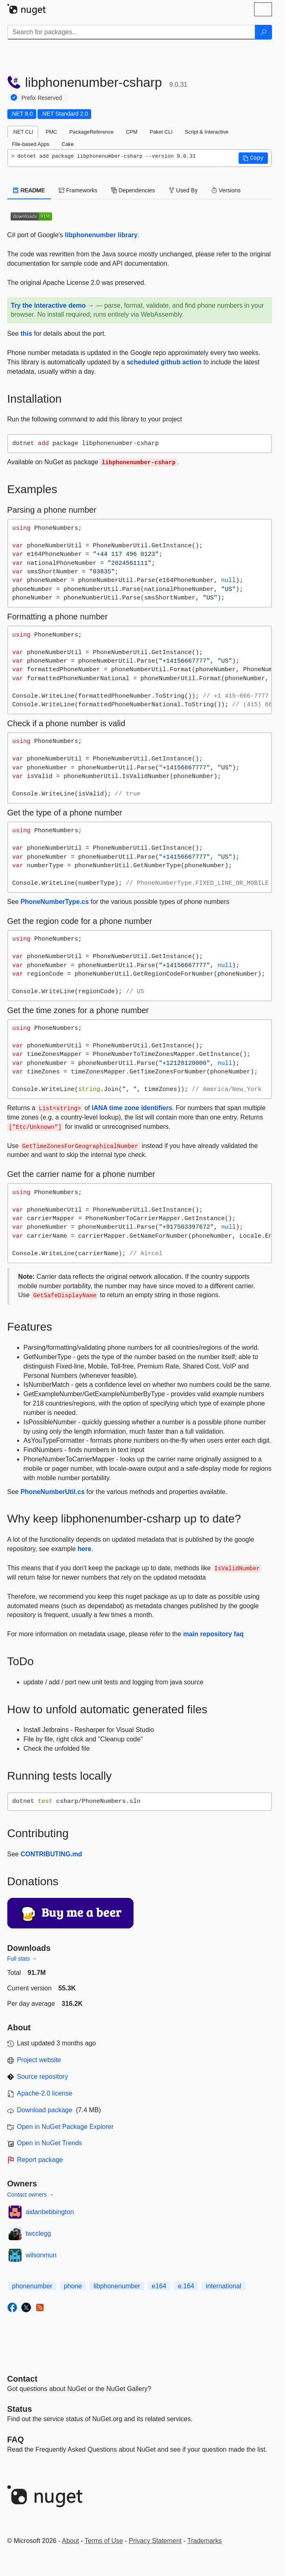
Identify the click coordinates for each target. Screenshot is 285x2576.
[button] (253, 158)
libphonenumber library (101, 234)
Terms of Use (104, 2540)
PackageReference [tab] (91, 132)
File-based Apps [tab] (31, 144)
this (26, 333)
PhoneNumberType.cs (54, 901)
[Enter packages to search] (131, 32)
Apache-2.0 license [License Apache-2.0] (44, 2093)
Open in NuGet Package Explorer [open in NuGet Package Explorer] (65, 2126)
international (223, 2286)
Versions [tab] (226, 190)
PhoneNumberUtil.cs (52, 1491)
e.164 (186, 2286)
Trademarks (204, 2540)
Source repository (42, 2076)
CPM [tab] (131, 132)
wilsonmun (41, 2255)
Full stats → (22, 1958)
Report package (40, 2159)
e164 (159, 2286)
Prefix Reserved (42, 98)
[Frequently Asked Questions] (15, 2439)
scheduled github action (164, 362)
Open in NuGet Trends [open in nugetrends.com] (49, 2143)
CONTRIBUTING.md (51, 1854)
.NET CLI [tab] (22, 132)
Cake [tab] (67, 144)
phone (73, 2286)
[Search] (263, 32)
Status (19, 2408)
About (70, 2540)
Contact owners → (30, 2194)
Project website (39, 2059)
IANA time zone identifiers (132, 1107)
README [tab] (29, 190)
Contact (22, 2378)
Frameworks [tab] (78, 190)
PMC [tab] (51, 132)
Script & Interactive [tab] (206, 132)
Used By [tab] (183, 190)
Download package (44, 2110)
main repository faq (213, 1634)
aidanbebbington (50, 2211)
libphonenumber (117, 2286)
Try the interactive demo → (52, 305)
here (85, 1548)
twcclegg (38, 2233)
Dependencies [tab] (133, 190)
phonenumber (32, 2286)
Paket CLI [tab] (161, 132)
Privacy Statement (155, 2540)
